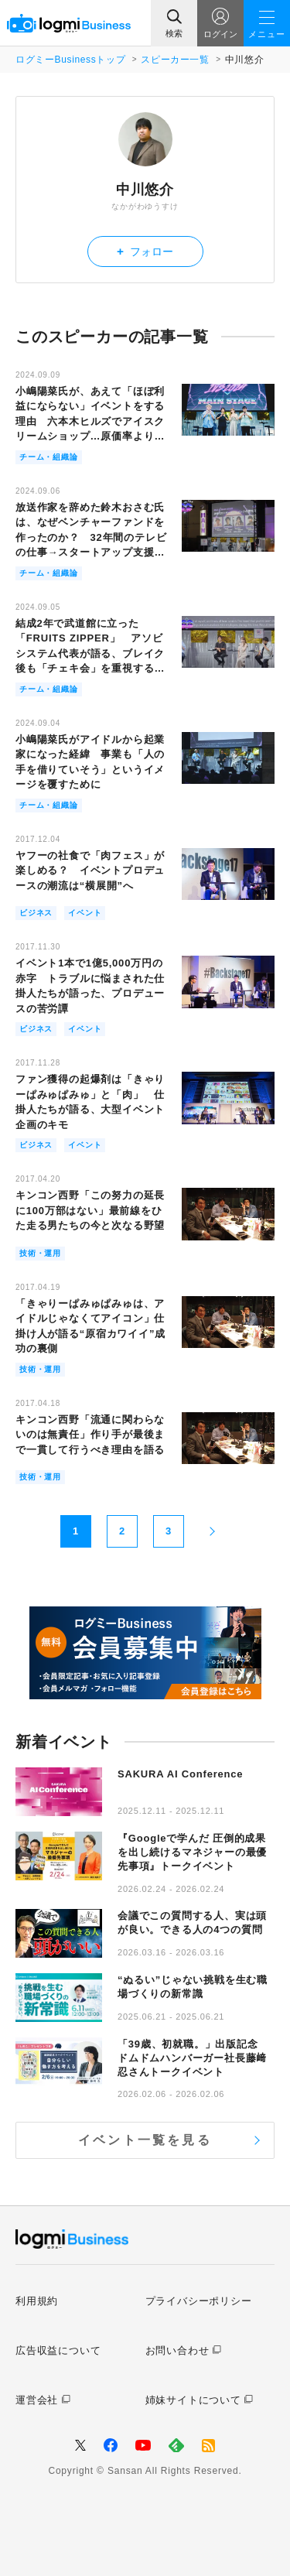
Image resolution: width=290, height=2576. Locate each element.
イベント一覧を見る (145, 2140)
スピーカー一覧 (175, 59)
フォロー (145, 251)
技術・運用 (40, 1253)
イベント (84, 912)
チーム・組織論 (48, 457)
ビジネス (36, 912)
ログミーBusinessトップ (70, 59)
